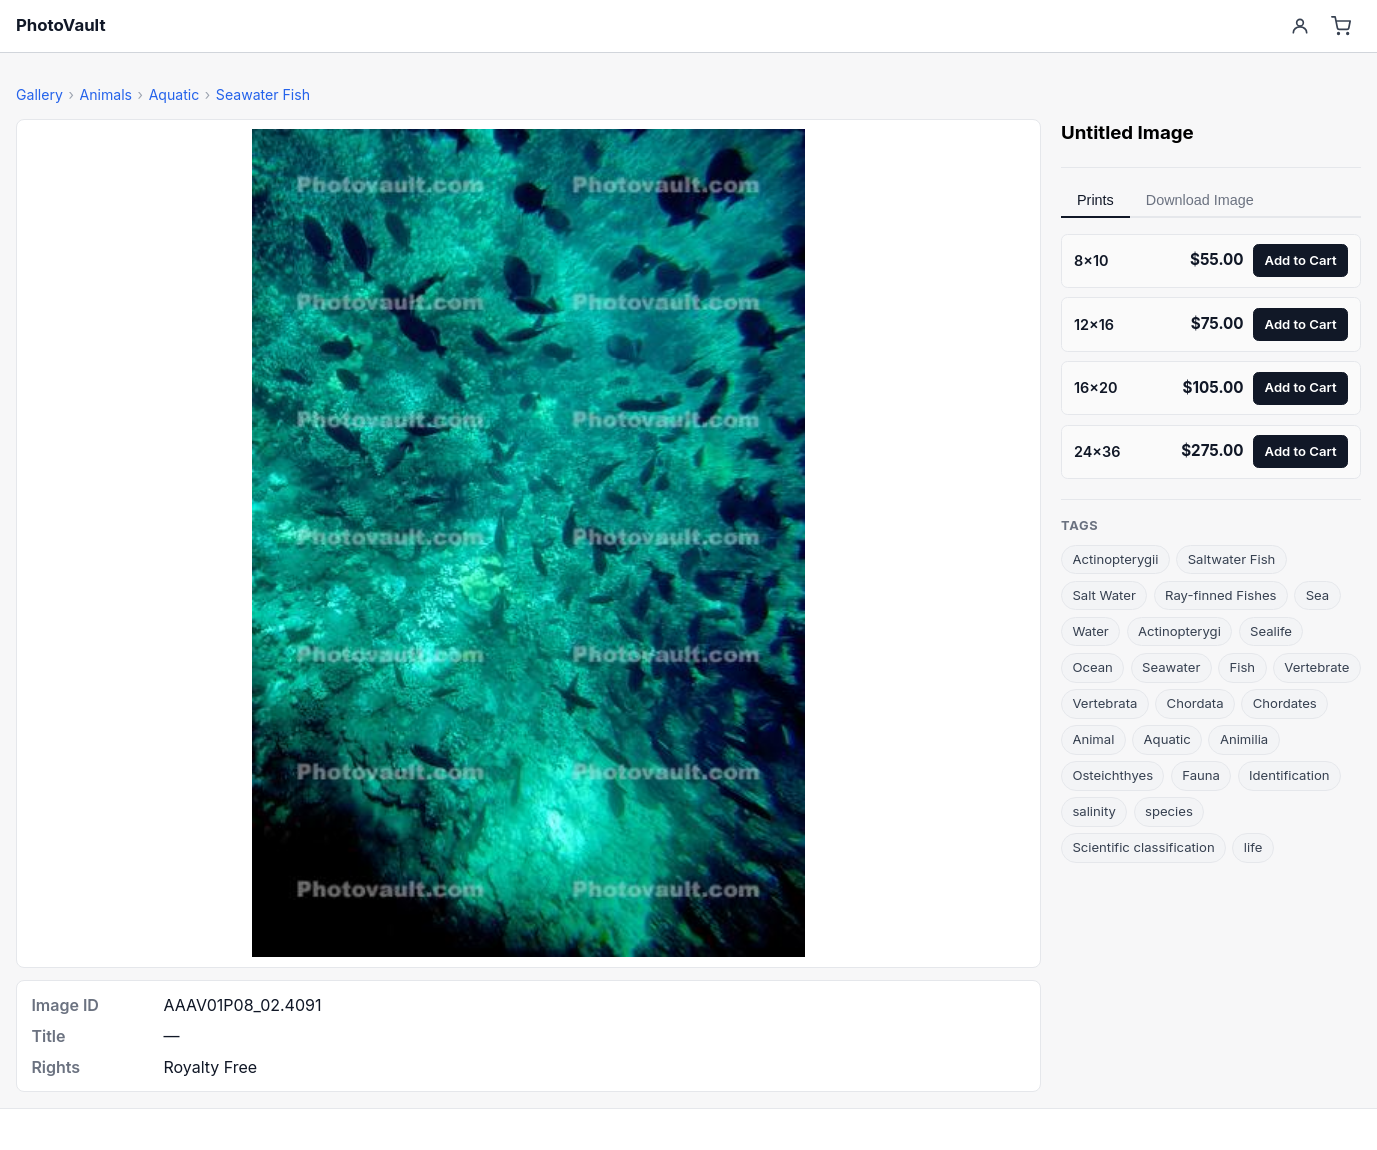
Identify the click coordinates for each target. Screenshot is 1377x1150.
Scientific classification (1143, 847)
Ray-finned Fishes (1220, 595)
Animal (1093, 739)
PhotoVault (61, 25)
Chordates (1285, 703)
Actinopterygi (1179, 631)
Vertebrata (1104, 703)
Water (1090, 631)
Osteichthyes (1112, 775)
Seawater (1171, 667)
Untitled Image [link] (1127, 132)
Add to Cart (1301, 260)
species (1169, 811)
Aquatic (174, 94)
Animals (105, 94)
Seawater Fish (263, 94)
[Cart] (1341, 26)
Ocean (1092, 667)
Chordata (1195, 703)
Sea (1318, 595)
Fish (1243, 667)
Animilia (1244, 739)
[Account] (1299, 26)
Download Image (1200, 200)
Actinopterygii (1115, 559)
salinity (1093, 811)
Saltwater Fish (1232, 559)
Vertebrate (1316, 667)
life (1253, 847)
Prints (1095, 200)
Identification (1289, 775)
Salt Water (1103, 595)
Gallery (39, 94)
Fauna (1201, 775)
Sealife (1271, 631)
